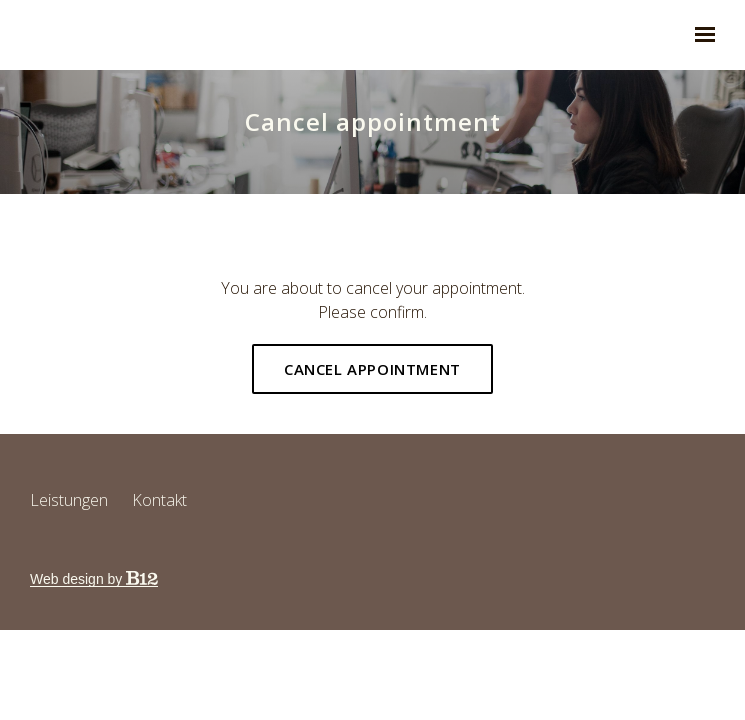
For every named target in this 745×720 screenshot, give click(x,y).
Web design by (94, 579)
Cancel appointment (372, 369)
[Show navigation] (700, 35)
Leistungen (69, 500)
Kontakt (159, 500)
